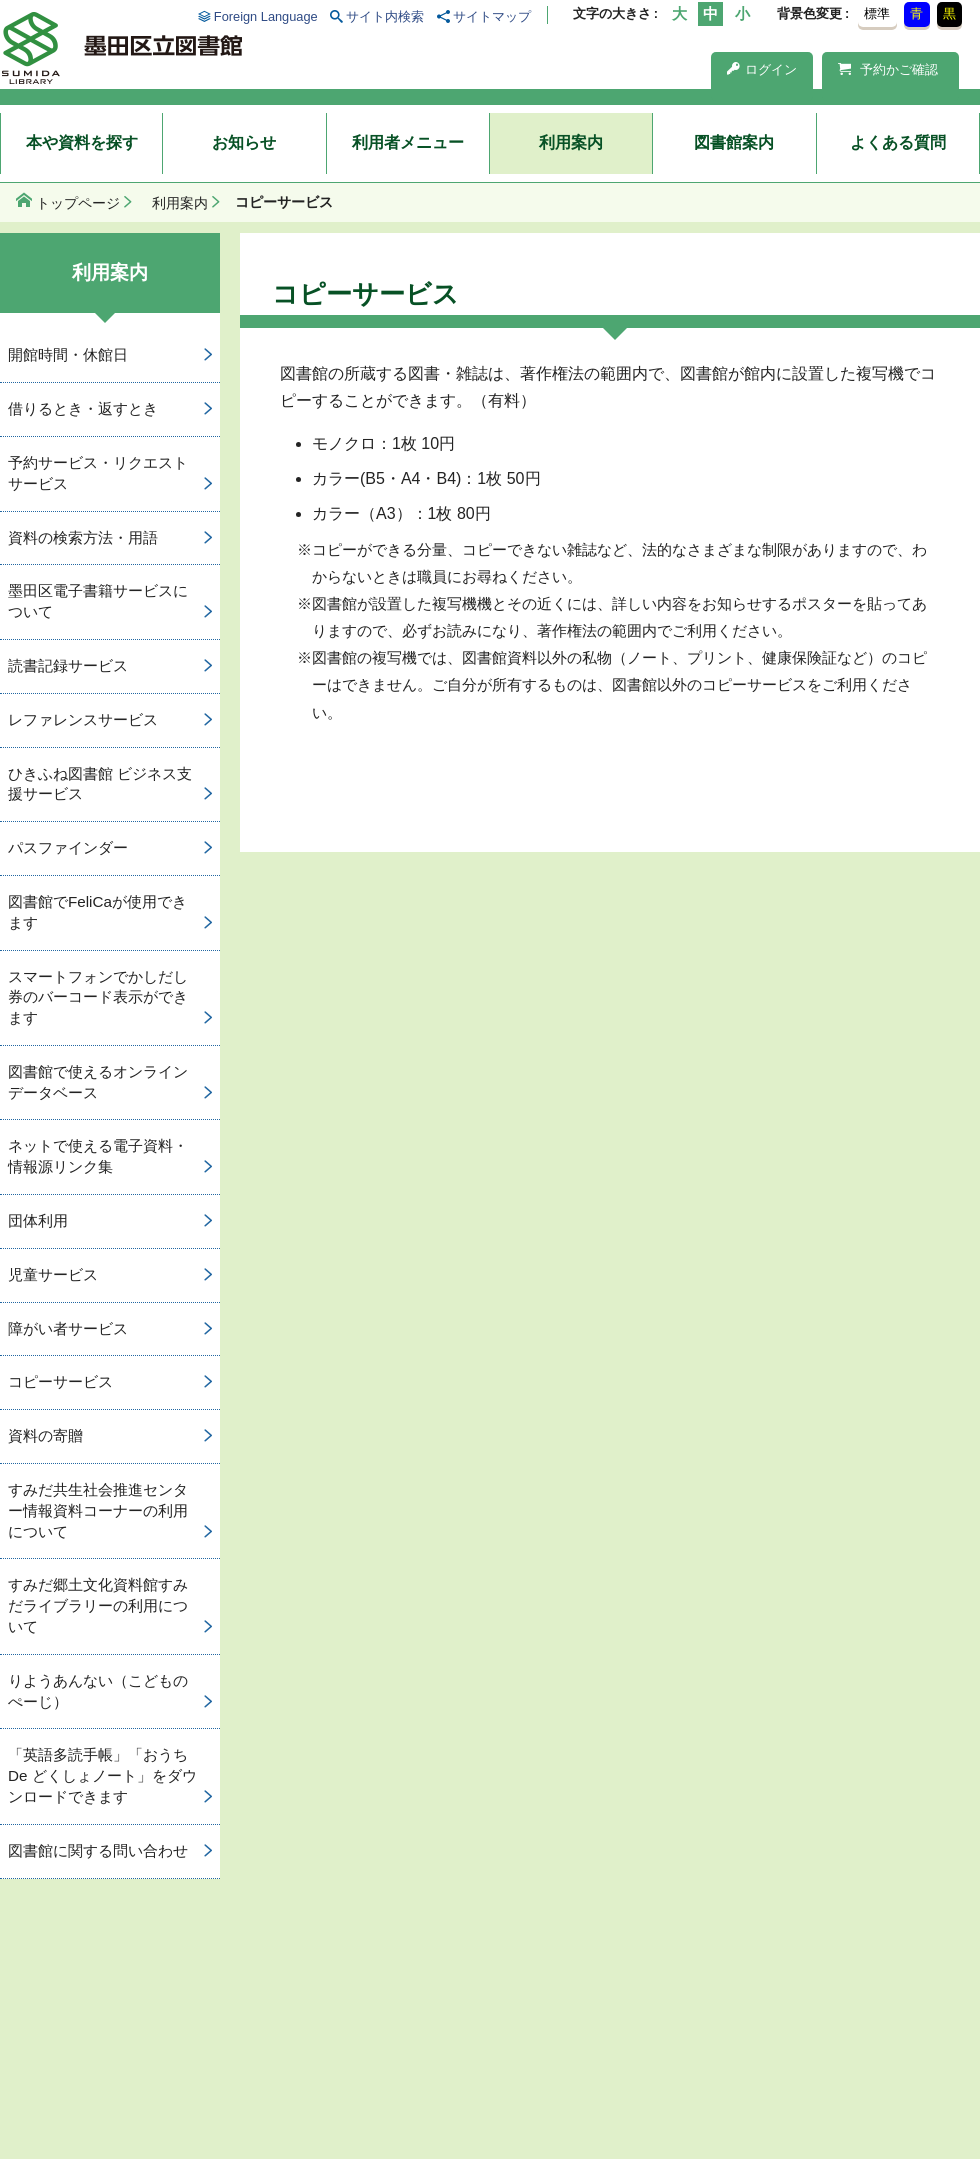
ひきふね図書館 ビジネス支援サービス (100, 784)
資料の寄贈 (45, 1435)
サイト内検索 (385, 16)
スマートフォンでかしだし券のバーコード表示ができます (98, 997)
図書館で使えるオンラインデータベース (98, 1082)
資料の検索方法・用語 (83, 537)
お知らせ (244, 142)
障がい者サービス (68, 1328)
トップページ (78, 203)
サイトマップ (492, 16)
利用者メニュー (408, 142)
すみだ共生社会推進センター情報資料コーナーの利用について (98, 1510)
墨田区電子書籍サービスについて (98, 601)
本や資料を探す (82, 142)
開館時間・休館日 (68, 354)
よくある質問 (898, 142)
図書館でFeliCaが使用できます (97, 912)
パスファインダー (68, 847)
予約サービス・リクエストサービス (98, 473)
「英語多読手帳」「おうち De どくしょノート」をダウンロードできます (102, 1775)
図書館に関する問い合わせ (98, 1850)
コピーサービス (60, 1381)
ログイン (762, 69)
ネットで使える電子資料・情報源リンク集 (98, 1156)
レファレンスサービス (83, 719)
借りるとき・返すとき (83, 408)
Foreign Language (266, 16)
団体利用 (38, 1220)
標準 (877, 13)
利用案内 (571, 142)
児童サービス (53, 1274)
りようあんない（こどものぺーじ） (98, 1691)
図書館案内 (734, 142)
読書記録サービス (68, 665)
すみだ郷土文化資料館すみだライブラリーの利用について (98, 1605)
